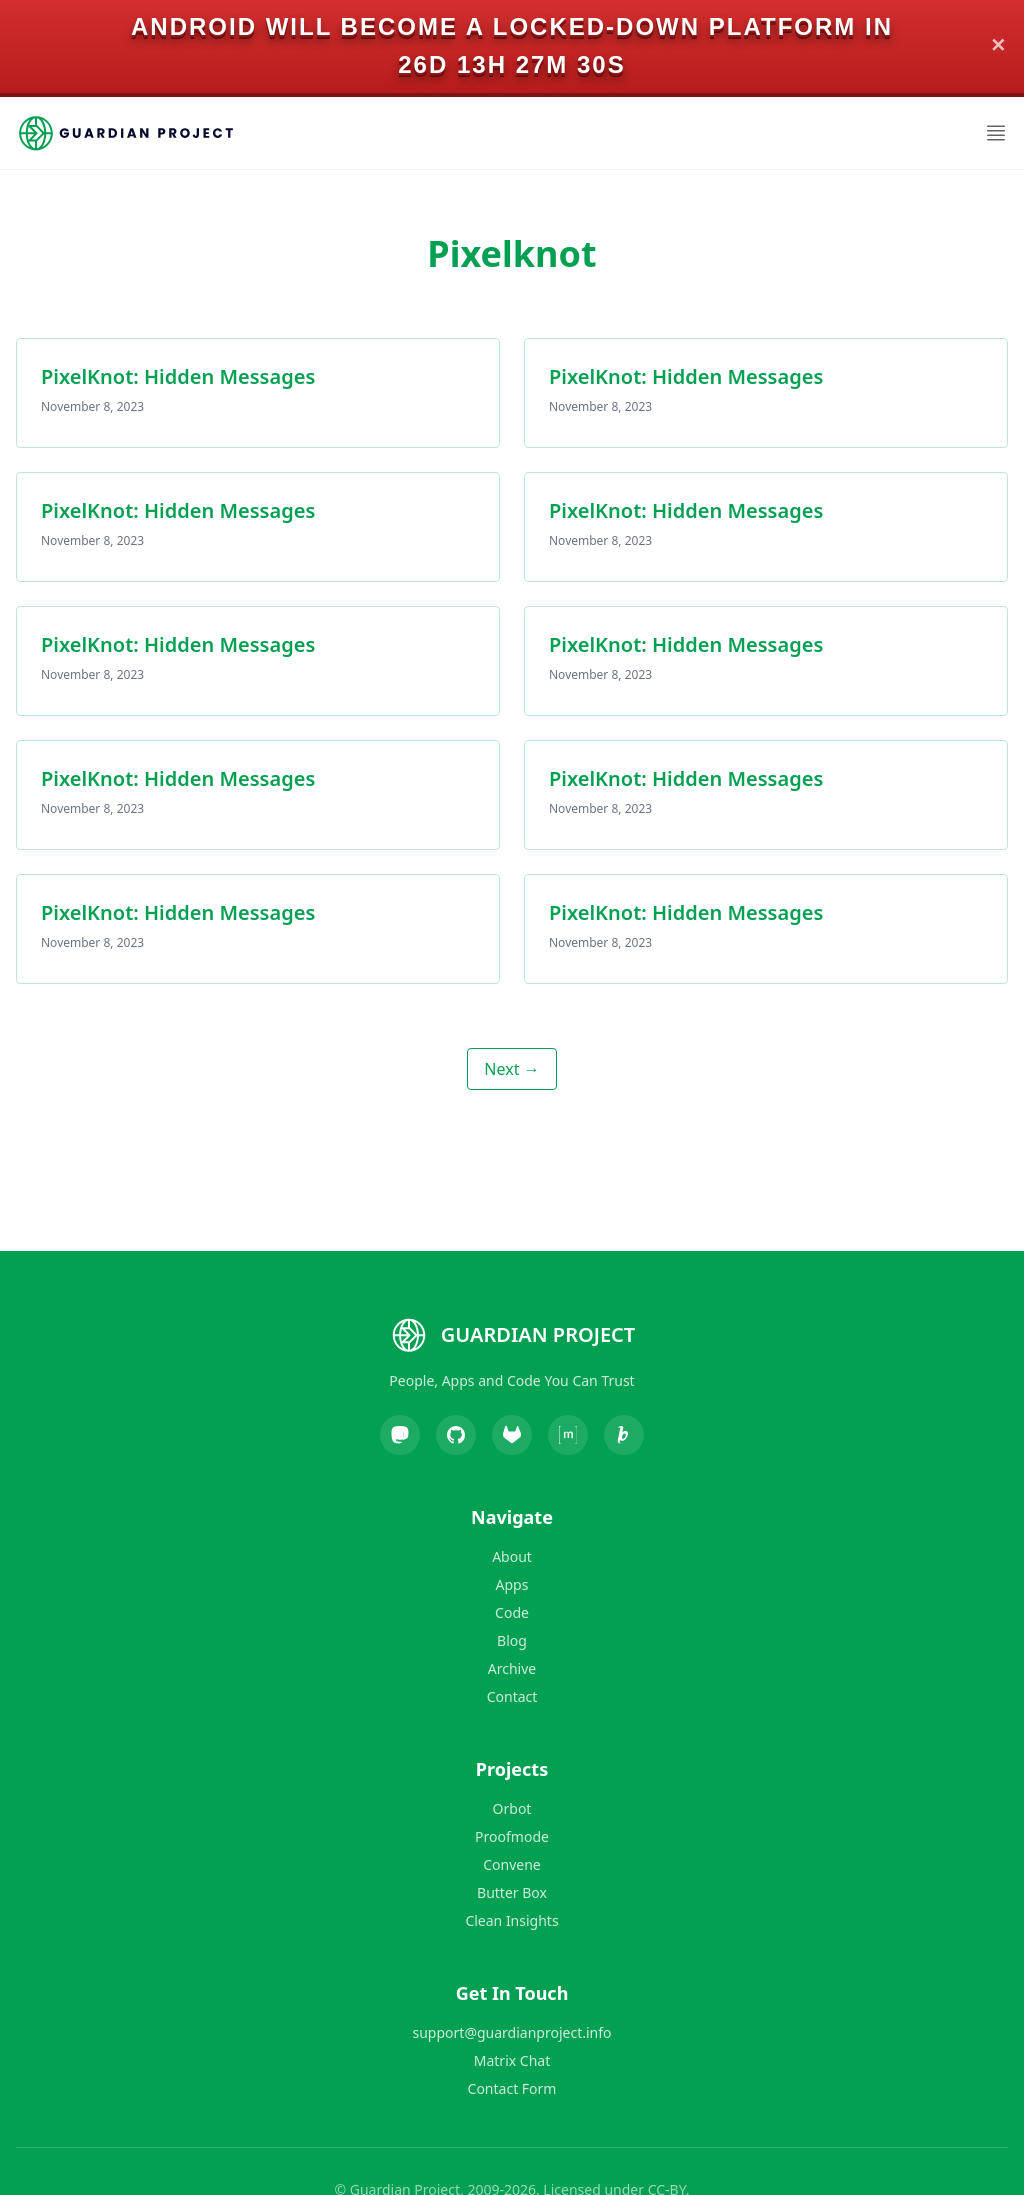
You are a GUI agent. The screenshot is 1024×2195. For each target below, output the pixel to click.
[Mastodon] (400, 1435)
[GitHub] (456, 1435)
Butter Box (512, 1892)
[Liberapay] (624, 1435)
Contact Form (512, 2088)
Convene (512, 1864)
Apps (512, 1584)
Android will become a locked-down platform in (512, 26)
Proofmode (512, 1836)
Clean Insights (511, 1920)
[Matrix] (568, 1435)
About (512, 1556)
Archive (512, 1668)
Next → (511, 1069)
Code (512, 1612)
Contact (512, 1696)
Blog (512, 1640)
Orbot (512, 1808)
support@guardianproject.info (512, 2032)
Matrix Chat (512, 2060)
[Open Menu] (996, 133)
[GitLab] (512, 1435)
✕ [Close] (999, 46)
